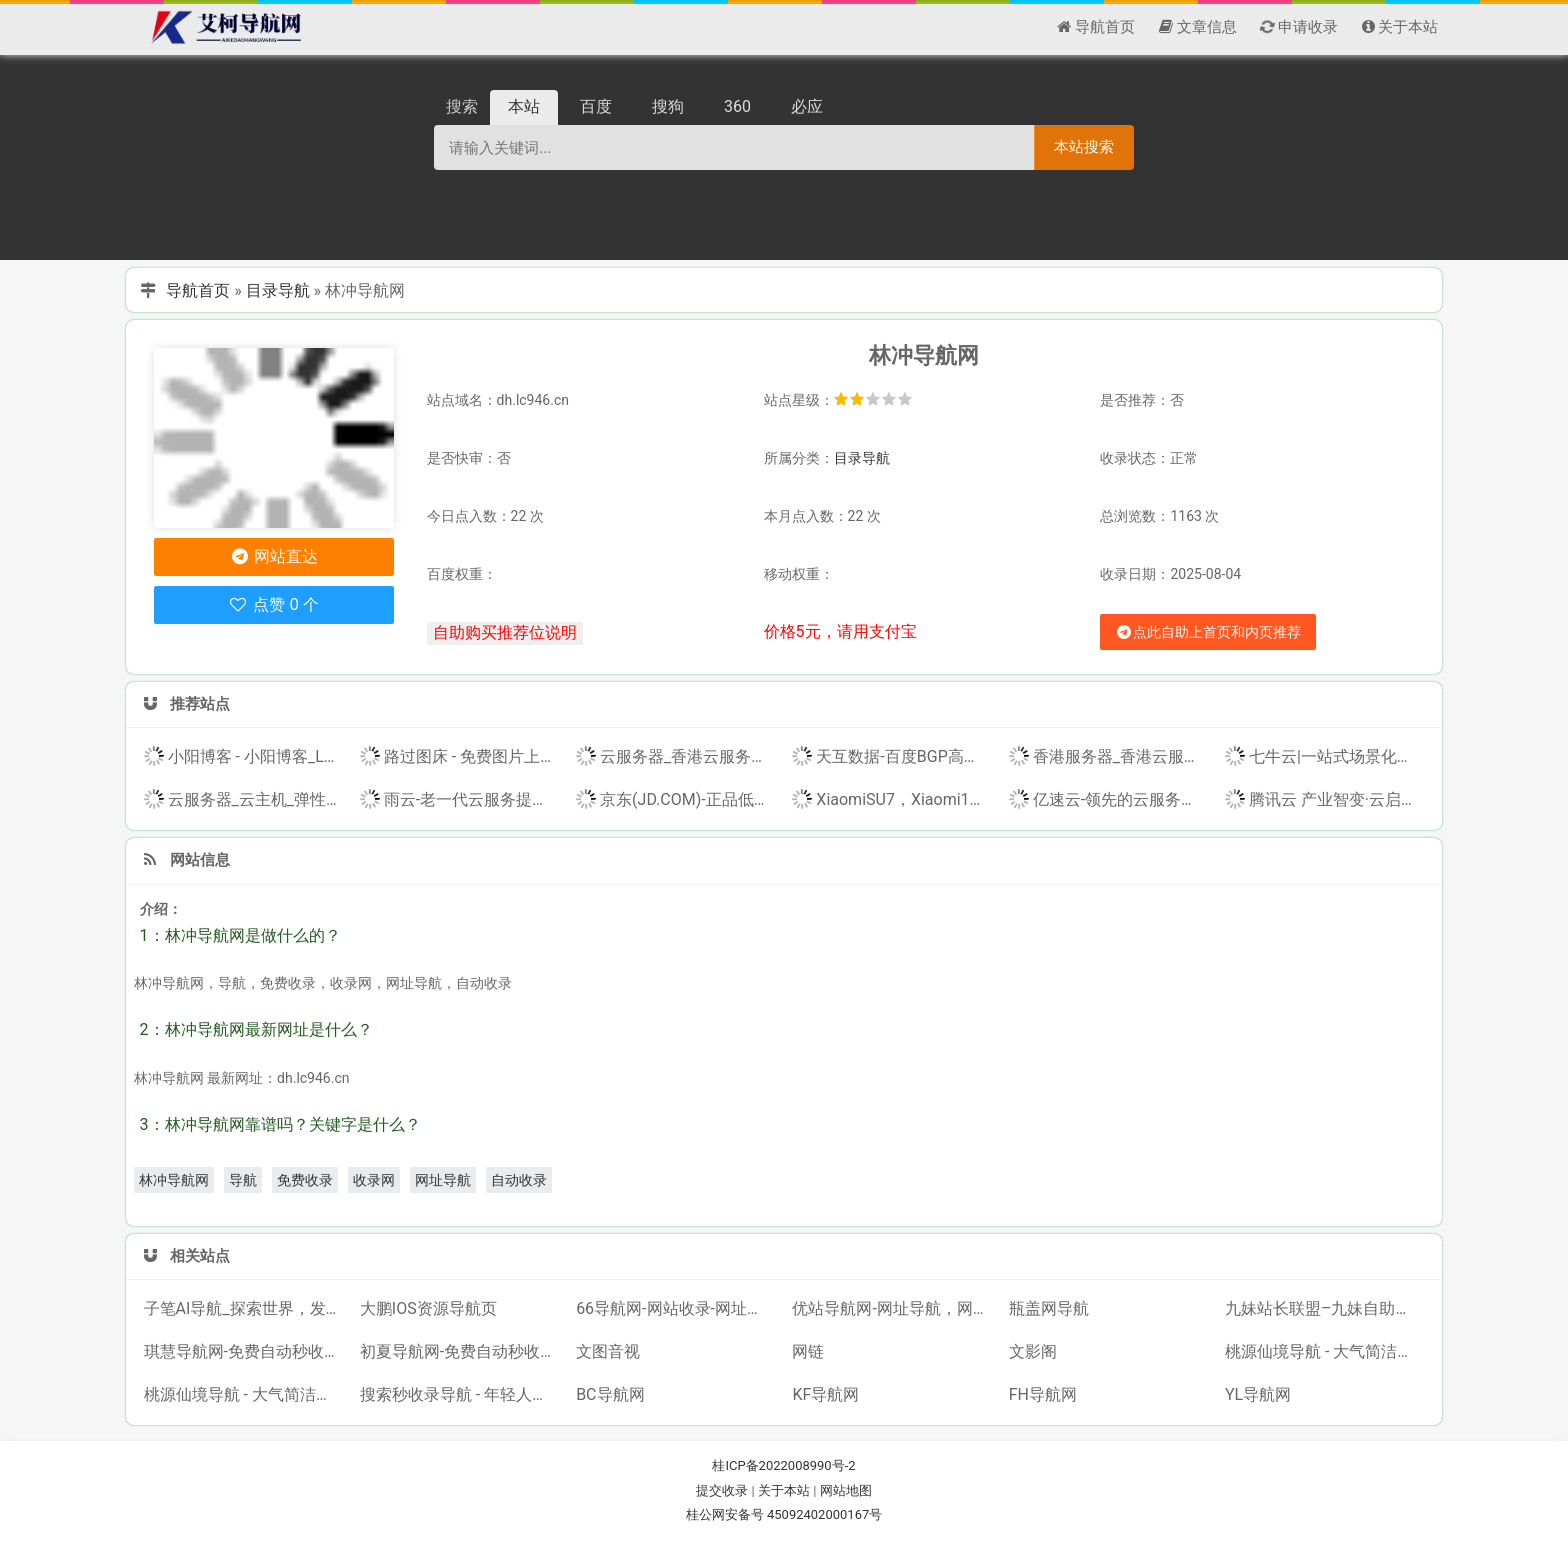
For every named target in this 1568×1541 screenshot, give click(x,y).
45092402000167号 (824, 1514)
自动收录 (519, 1180)
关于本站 (784, 1490)
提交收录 (722, 1490)
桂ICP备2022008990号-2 (783, 1465)
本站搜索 (1084, 146)
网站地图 (846, 1490)
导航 (243, 1180)
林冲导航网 (174, 1180)
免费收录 (305, 1180)
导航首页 (198, 290)
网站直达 (273, 556)
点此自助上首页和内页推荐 (1208, 632)
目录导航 (278, 290)
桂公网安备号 (726, 1514)
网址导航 (443, 1180)
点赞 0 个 (273, 604)
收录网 (374, 1180)
